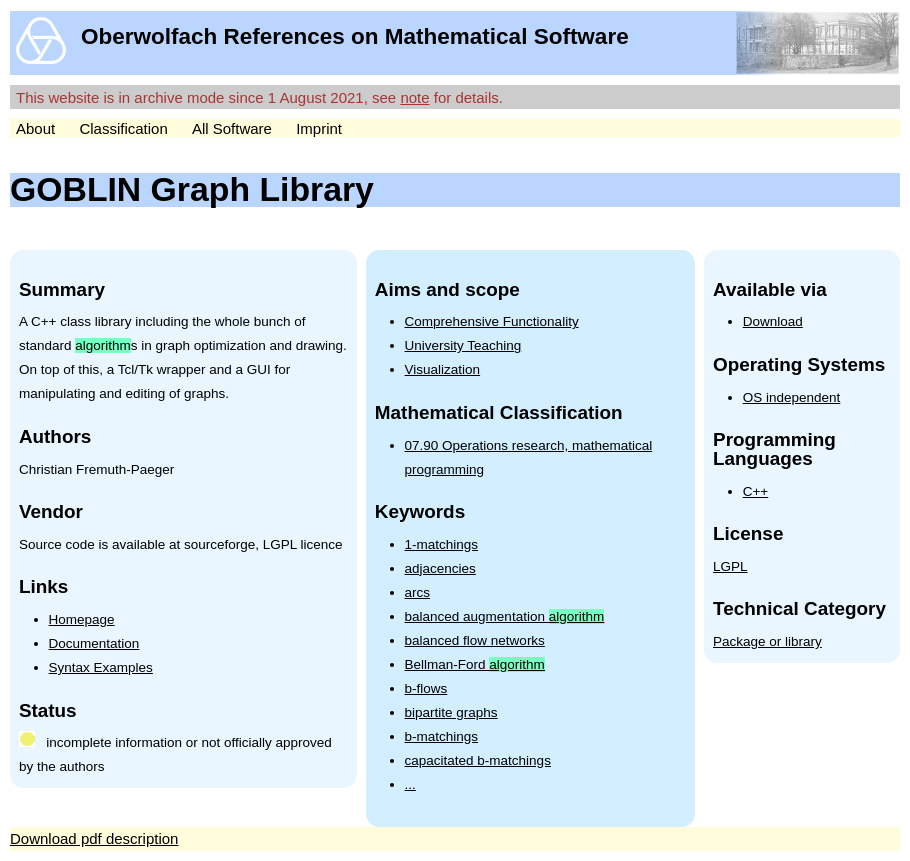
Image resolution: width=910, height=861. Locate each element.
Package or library (767, 641)
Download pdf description (94, 838)
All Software (232, 128)
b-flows (426, 688)
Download (773, 321)
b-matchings (442, 736)
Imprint (319, 128)
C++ (756, 491)
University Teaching (463, 345)
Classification (123, 128)
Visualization (443, 369)
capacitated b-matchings (478, 760)
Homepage (82, 619)
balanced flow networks (475, 640)
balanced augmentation (505, 616)
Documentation (94, 643)
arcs (418, 592)
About (35, 128)
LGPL (730, 566)
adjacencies (440, 568)
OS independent (792, 397)
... (410, 784)
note (414, 97)
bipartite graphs (451, 712)
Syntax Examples (101, 667)
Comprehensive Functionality (492, 321)
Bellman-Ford (475, 664)
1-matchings (442, 544)
